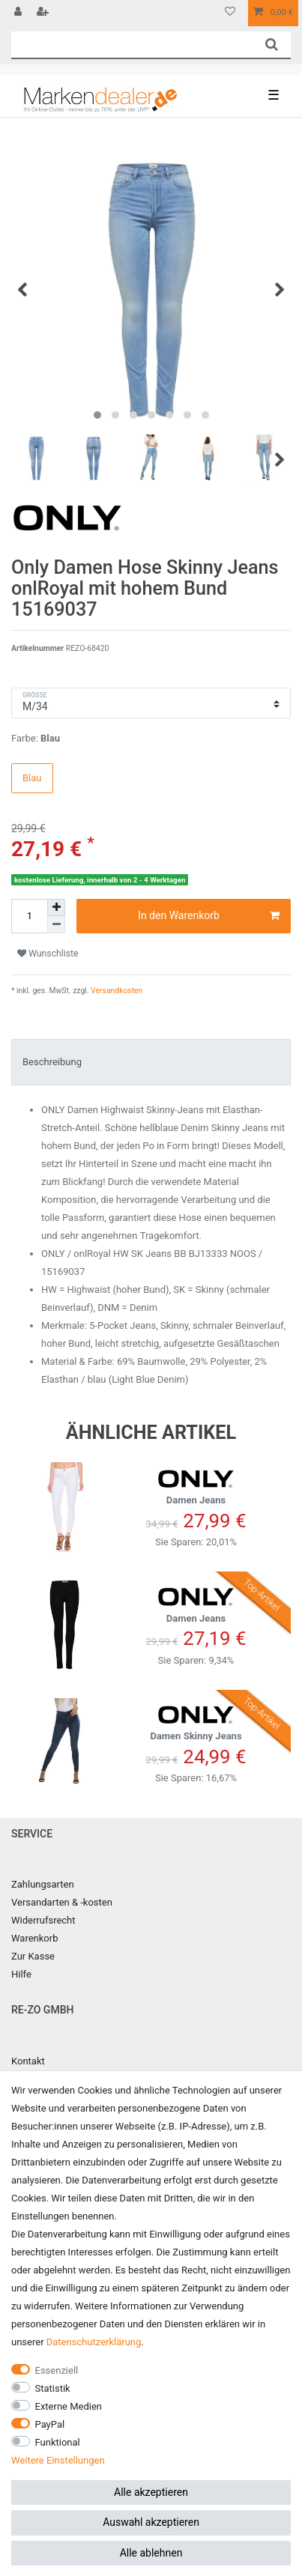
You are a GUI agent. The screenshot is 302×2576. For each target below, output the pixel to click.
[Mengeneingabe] (29, 916)
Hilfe (21, 1974)
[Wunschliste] (230, 13)
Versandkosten (116, 990)
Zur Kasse (33, 1956)
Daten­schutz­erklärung (94, 2342)
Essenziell (57, 2370)
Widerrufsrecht (43, 1920)
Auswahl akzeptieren (151, 2522)
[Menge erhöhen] (56, 908)
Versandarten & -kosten (61, 1902)
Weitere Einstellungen (58, 2460)
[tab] (151, 1062)
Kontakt (28, 2061)
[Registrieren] (44, 13)
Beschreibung (52, 1061)
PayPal (50, 2424)
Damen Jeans (196, 1484)
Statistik (52, 2388)
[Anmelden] (19, 13)
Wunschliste (48, 953)
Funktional (57, 2442)
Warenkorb (34, 1938)
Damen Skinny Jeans (196, 1720)
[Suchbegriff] (132, 44)
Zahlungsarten (42, 1884)
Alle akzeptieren (151, 2492)
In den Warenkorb (209, 916)
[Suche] (272, 44)
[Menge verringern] (56, 924)
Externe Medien (69, 2406)
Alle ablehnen (151, 2553)
